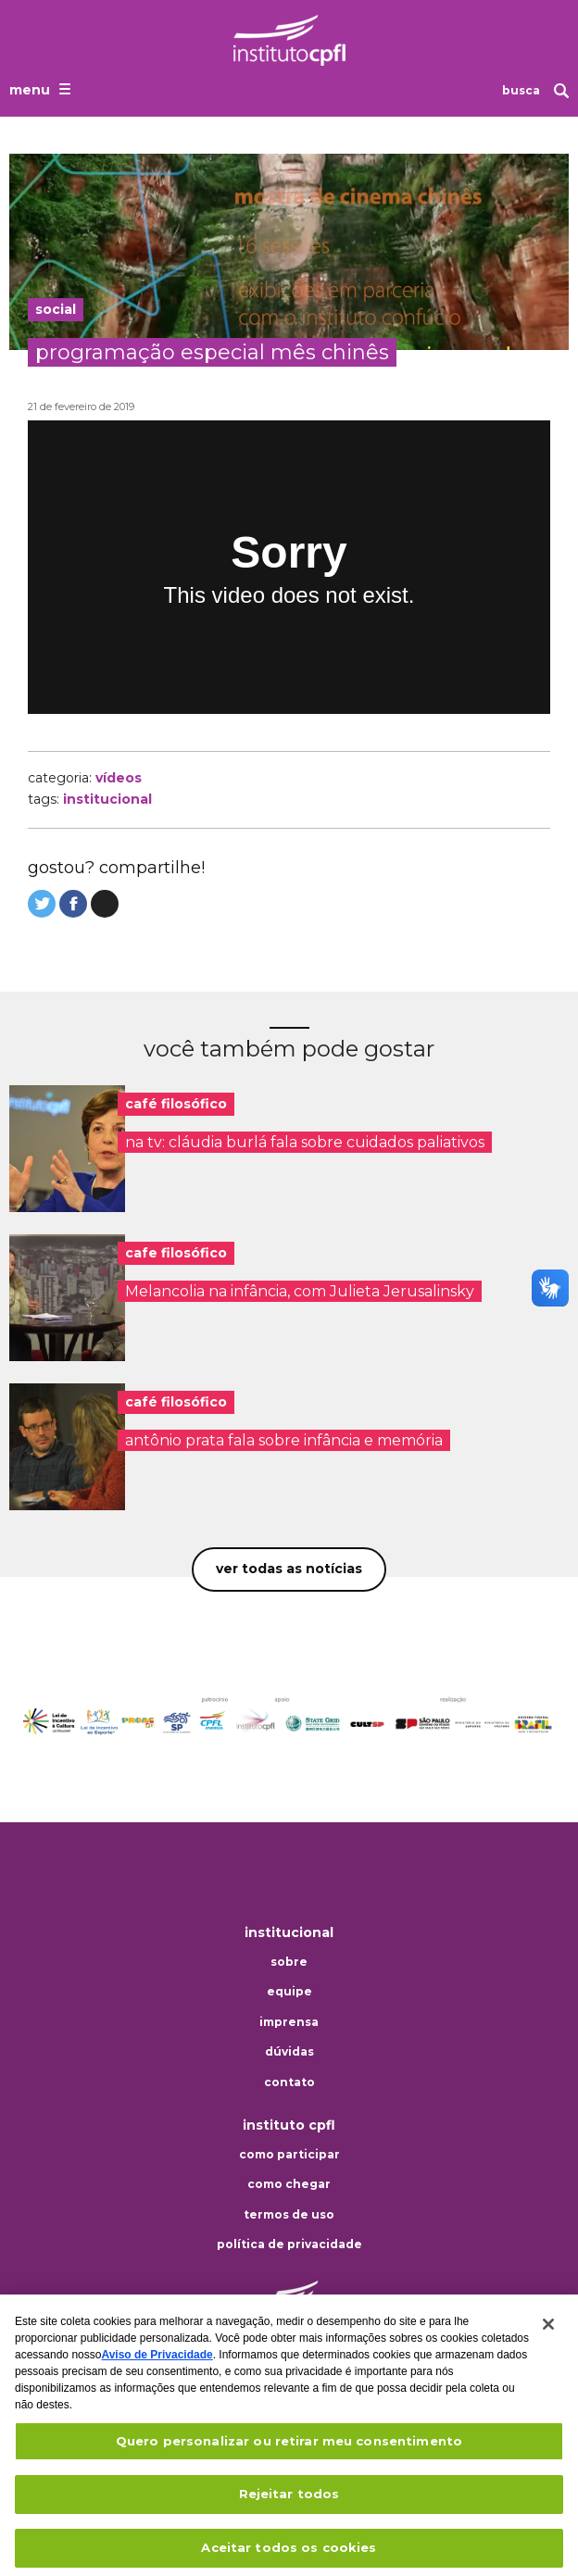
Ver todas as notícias (289, 1568)
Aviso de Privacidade (156, 2367)
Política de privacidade (289, 2244)
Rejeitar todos (289, 2507)
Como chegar (289, 2184)
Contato (289, 2082)
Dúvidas (289, 2051)
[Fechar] (548, 2337)
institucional (107, 799)
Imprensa (289, 2022)
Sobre (289, 1962)
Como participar (289, 2154)
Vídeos (118, 777)
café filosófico (176, 1103)
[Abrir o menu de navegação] (42, 89)
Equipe (289, 1991)
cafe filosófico (176, 1252)
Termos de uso (289, 2214)
